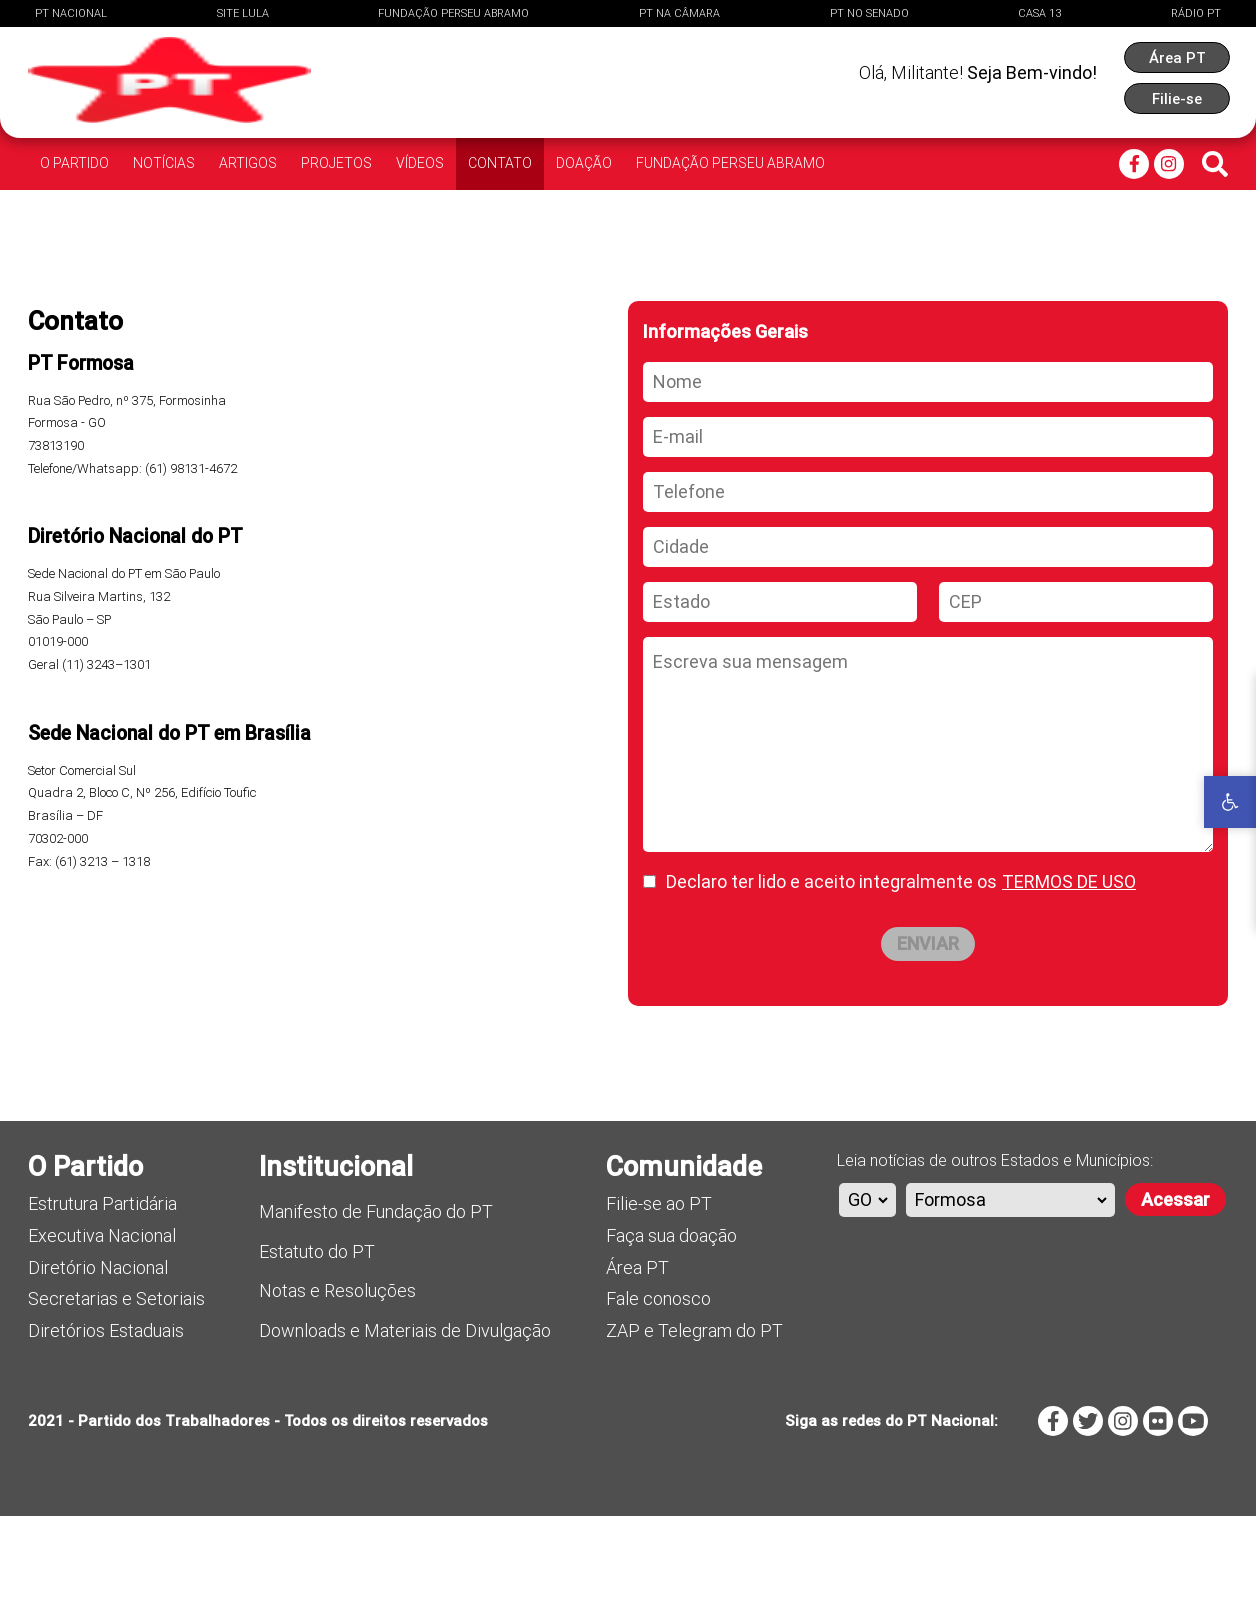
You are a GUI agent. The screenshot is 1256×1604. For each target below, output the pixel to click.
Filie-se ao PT (659, 1291)
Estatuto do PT (317, 1339)
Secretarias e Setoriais (116, 1386)
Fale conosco (658, 1386)
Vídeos (420, 163)
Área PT (637, 1355)
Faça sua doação (671, 1323)
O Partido (74, 163)
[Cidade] (928, 635)
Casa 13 (1039, 13)
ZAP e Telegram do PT (694, 1418)
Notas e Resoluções (337, 1378)
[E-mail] (928, 525)
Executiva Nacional (102, 1323)
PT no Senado (869, 13)
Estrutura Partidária (102, 1291)
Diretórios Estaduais (106, 1418)
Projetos (336, 163)
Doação (584, 163)
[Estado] (780, 690)
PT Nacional (71, 13)
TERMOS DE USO (1069, 969)
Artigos (248, 163)
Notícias (164, 163)
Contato (500, 163)
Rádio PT (1196, 13)
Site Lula (243, 13)
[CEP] (1076, 690)
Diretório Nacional (98, 1355)
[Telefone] (928, 580)
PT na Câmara (679, 13)
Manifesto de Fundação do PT (376, 1299)
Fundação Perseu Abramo (453, 13)
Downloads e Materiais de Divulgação (405, 1418)
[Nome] (928, 470)
